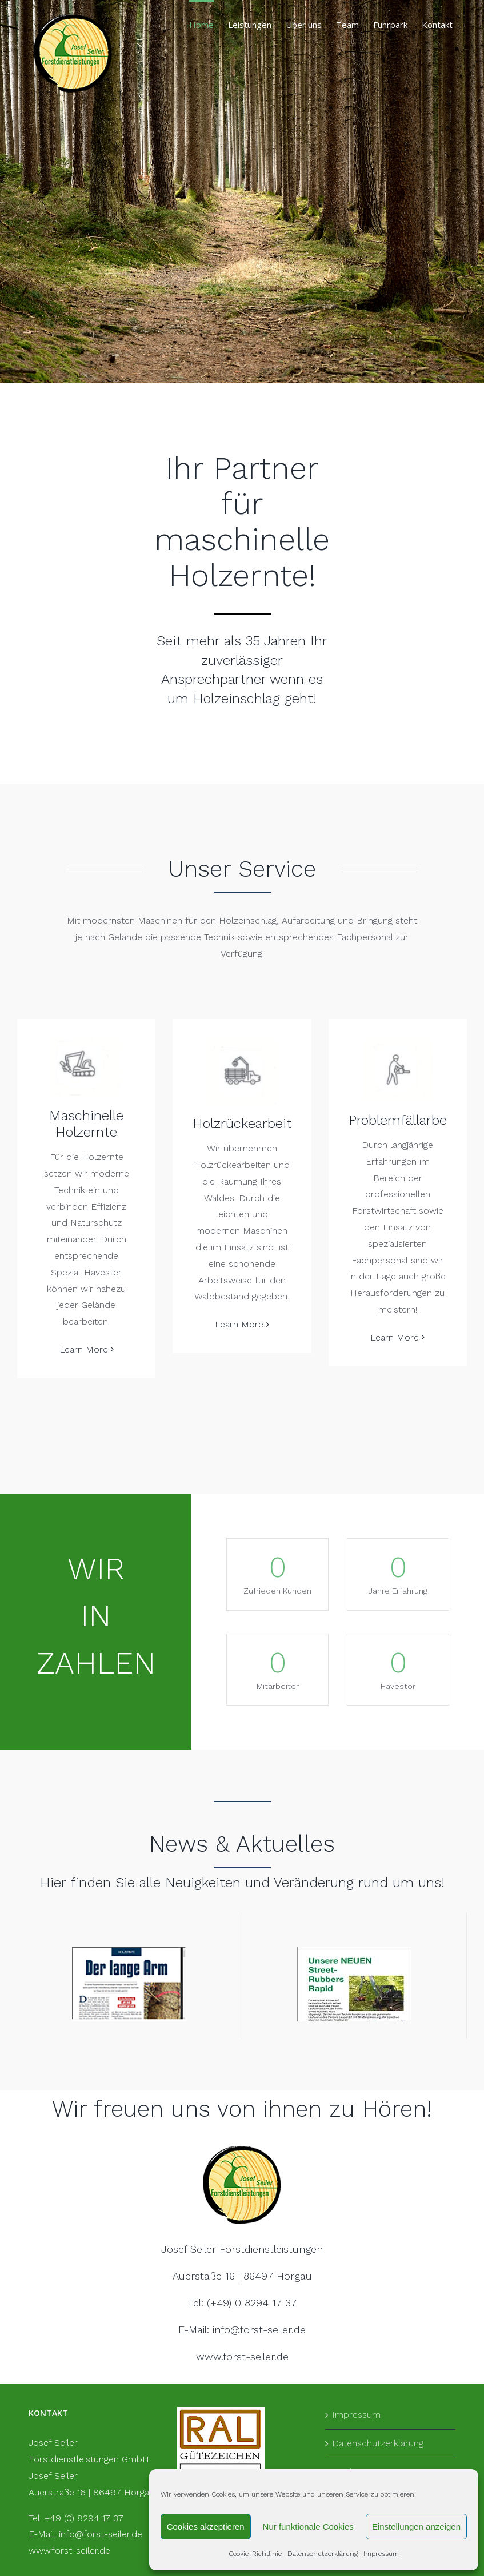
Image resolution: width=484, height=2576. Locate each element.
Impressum (381, 2554)
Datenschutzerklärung (322, 2554)
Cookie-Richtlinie (255, 2554)
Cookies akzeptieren (206, 2526)
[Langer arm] (129, 1950)
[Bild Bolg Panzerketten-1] (354, 1950)
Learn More (83, 1349)
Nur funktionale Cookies (308, 2526)
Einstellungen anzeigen (416, 2526)
